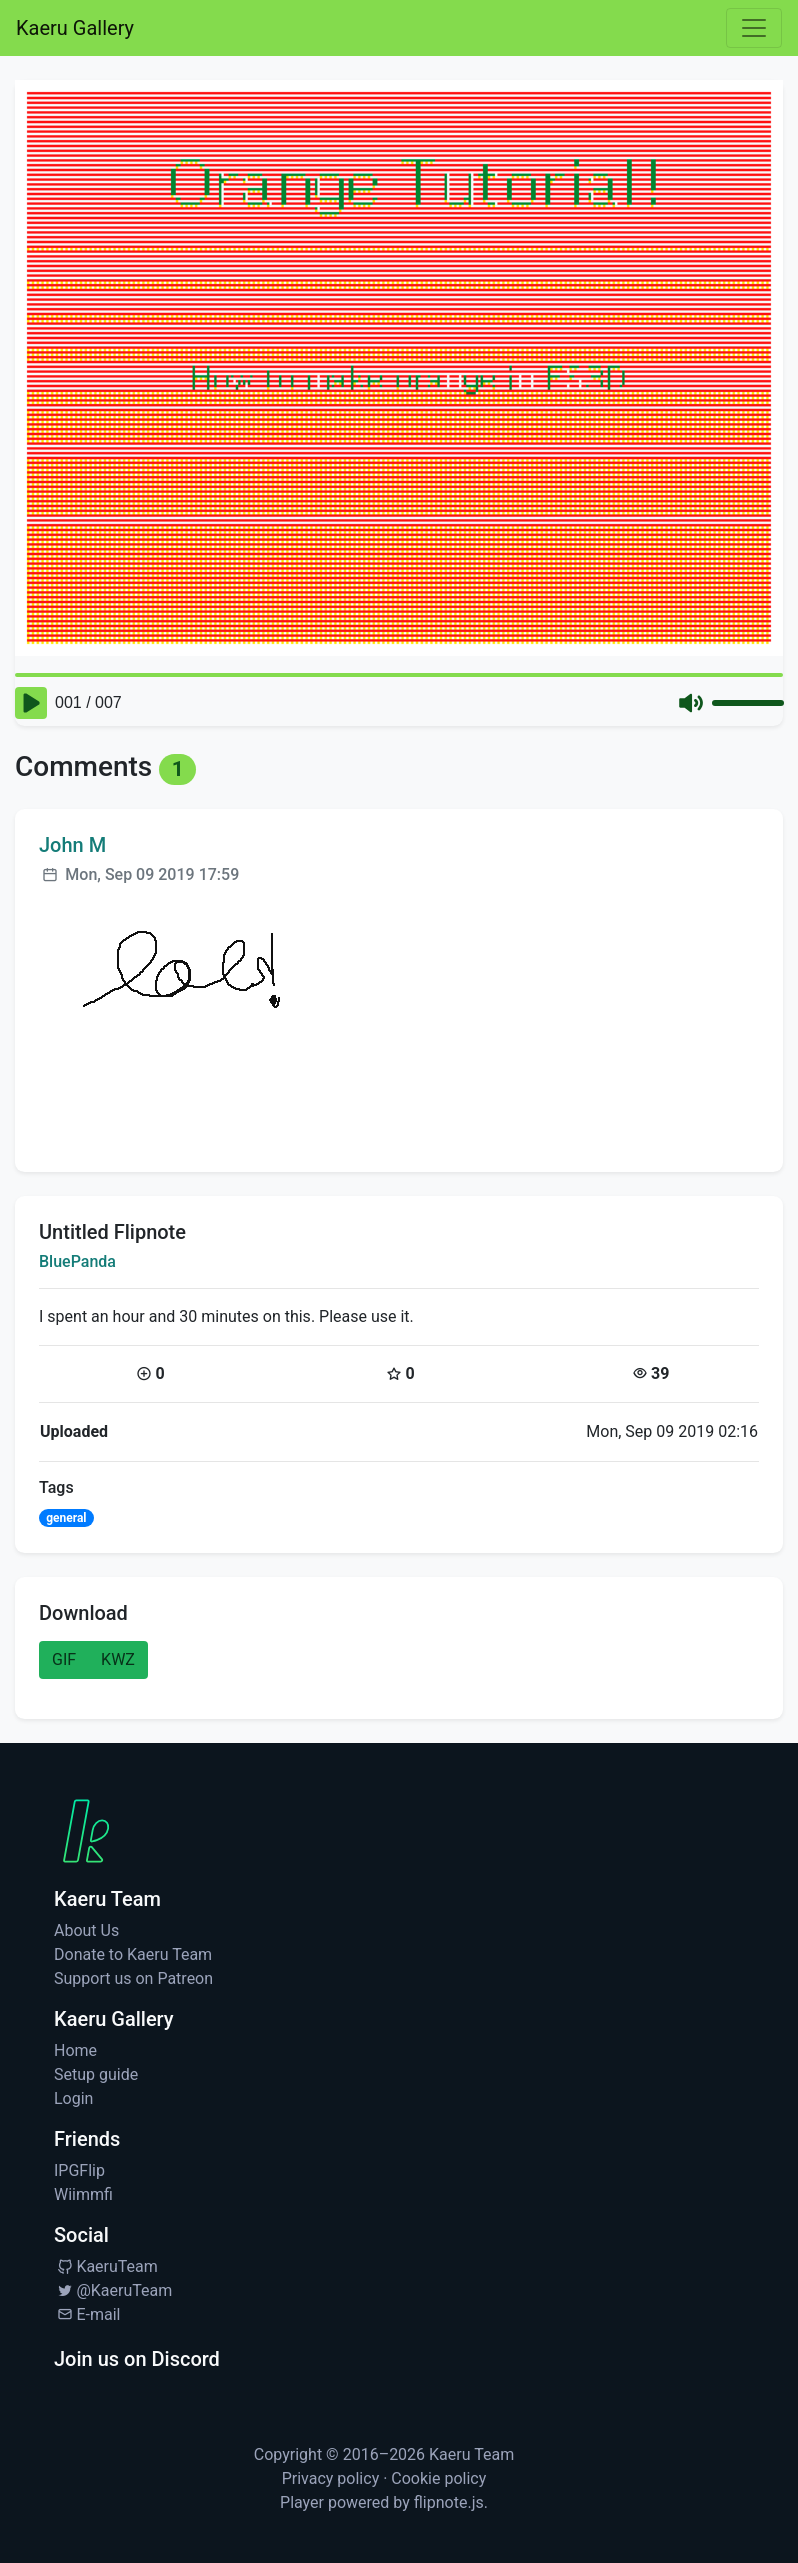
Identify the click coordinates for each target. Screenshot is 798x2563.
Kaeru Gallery (75, 28)
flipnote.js (449, 2502)
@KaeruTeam (113, 2290)
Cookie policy (438, 2478)
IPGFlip (79, 2170)
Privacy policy (331, 2478)
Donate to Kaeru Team (133, 1954)
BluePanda (77, 1261)
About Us (86, 1930)
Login (73, 2098)
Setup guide (96, 2074)
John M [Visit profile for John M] (72, 845)
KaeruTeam (106, 2266)
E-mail (87, 2314)
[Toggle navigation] (754, 28)
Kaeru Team (471, 2454)
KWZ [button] (118, 1659)
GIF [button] (64, 1659)
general (66, 1518)
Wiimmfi (83, 2194)
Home (75, 2050)
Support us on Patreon (133, 1978)
